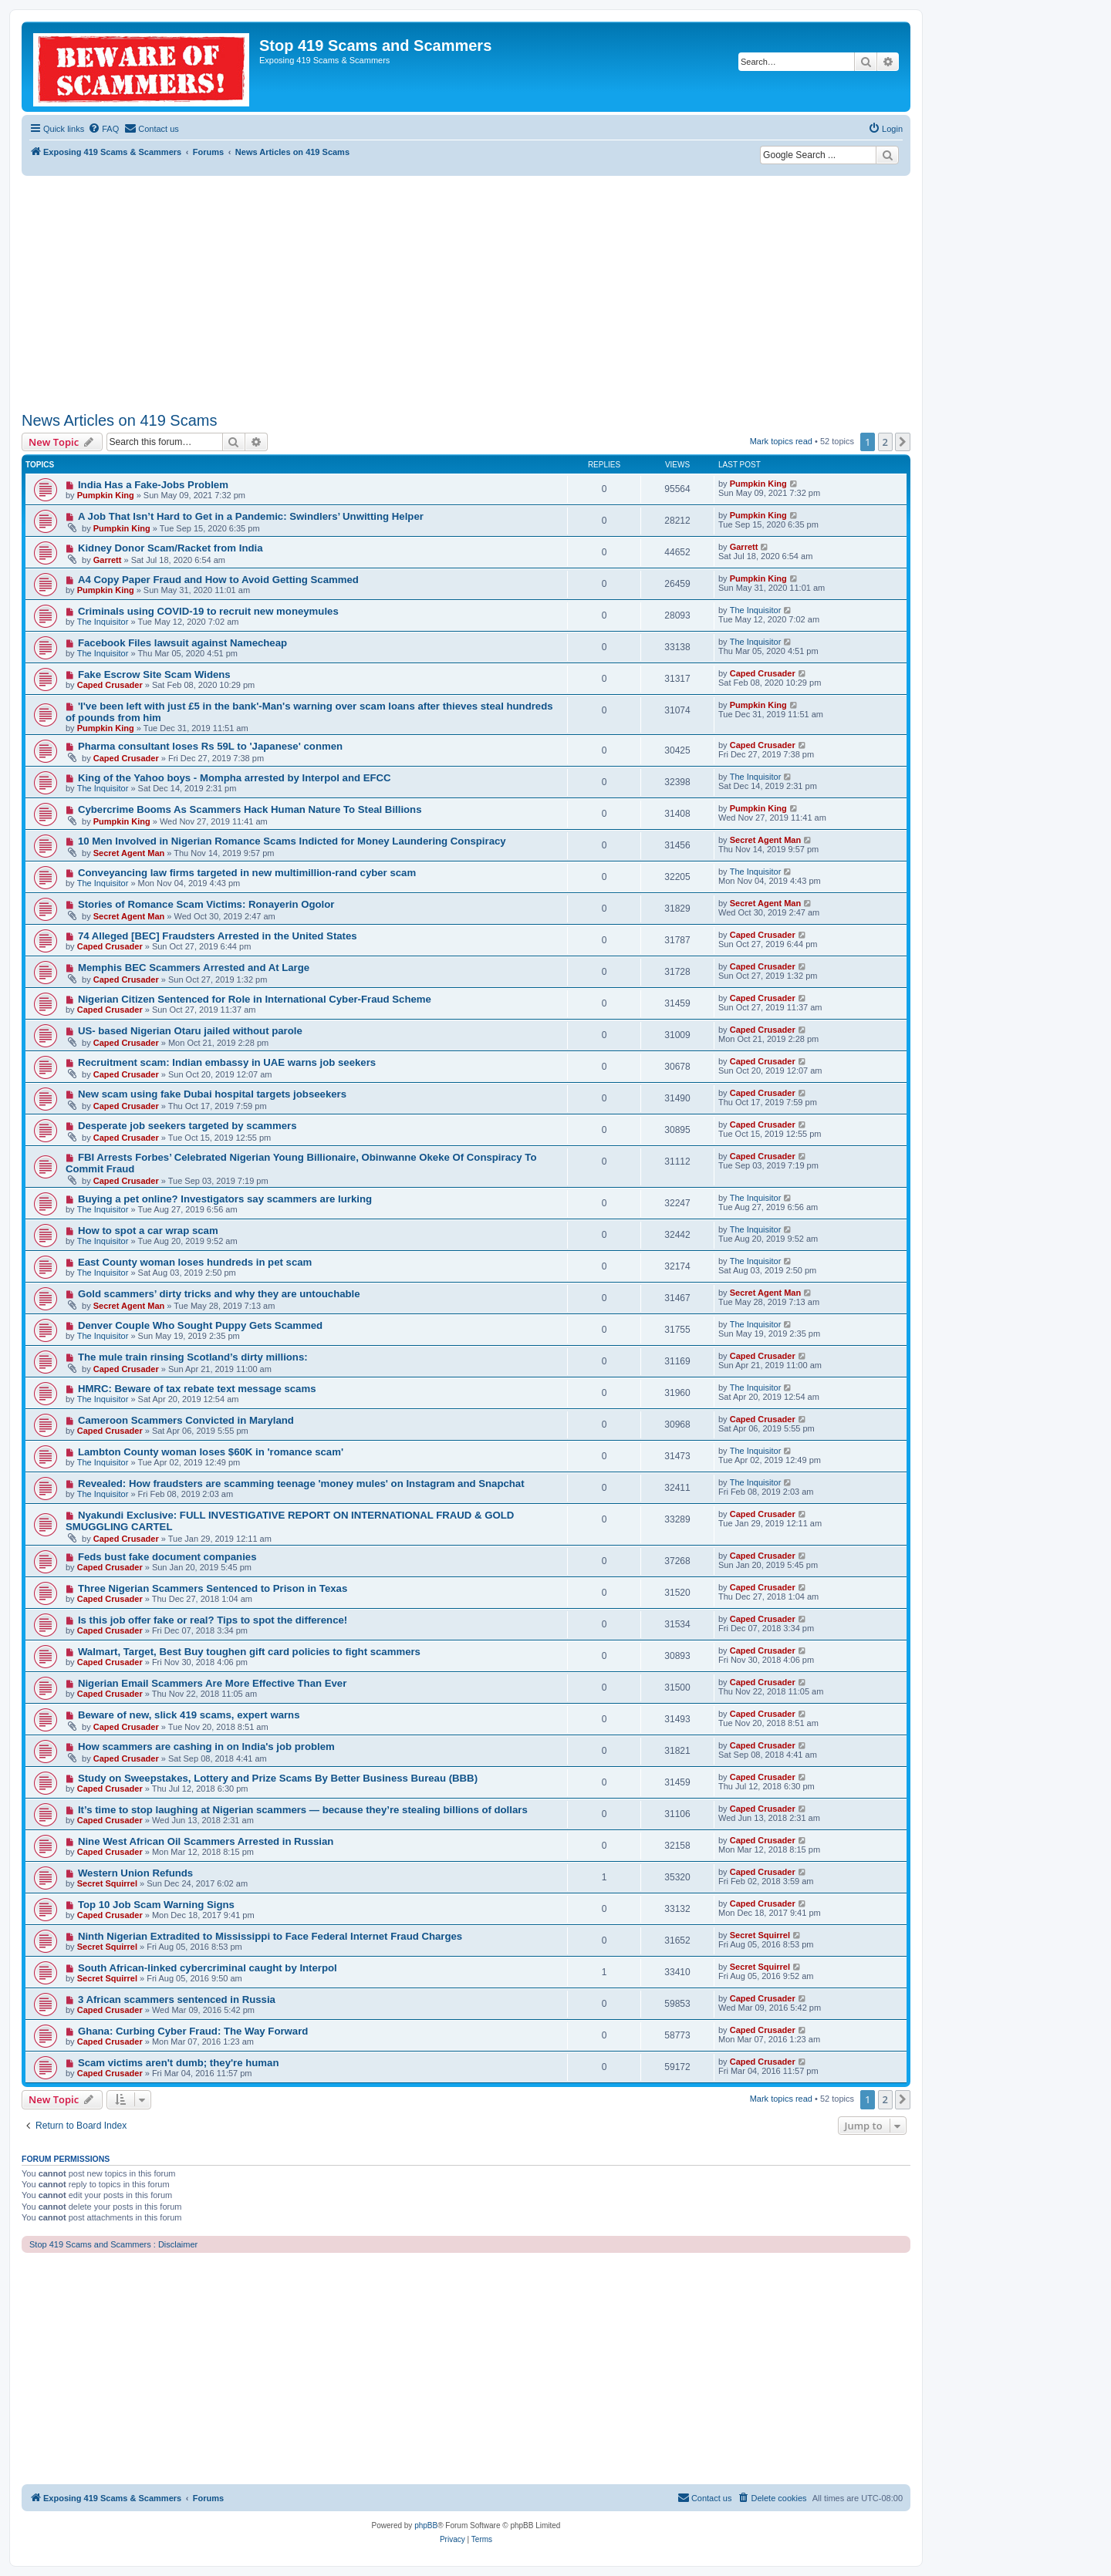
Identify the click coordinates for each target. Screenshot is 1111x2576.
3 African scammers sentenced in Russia (176, 1999)
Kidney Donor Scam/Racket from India (170, 548)
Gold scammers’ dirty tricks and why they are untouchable (219, 1294)
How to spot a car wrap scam (148, 1230)
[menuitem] (103, 129)
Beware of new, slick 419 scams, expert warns (189, 1715)
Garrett (107, 560)
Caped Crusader (110, 685)
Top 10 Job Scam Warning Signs (156, 1904)
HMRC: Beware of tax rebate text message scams (197, 1388)
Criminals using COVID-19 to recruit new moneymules (208, 611)
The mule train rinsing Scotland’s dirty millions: (193, 1357)
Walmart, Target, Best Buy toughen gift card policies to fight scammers (249, 1651)
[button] (902, 442)
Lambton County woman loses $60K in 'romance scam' (210, 1452)
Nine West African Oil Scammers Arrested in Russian (206, 1841)
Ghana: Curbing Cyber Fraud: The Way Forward (193, 2031)
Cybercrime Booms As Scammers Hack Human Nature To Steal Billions (250, 809)
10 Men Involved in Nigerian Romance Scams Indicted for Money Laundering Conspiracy (292, 841)
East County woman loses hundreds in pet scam (195, 1262)
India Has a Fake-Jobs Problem (153, 485)
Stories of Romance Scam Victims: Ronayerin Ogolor (206, 904)
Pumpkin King (105, 495)
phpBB (425, 2525)
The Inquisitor (103, 621)
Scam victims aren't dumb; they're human (178, 2063)
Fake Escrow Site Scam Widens (154, 674)
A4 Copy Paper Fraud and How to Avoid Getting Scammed (218, 579)
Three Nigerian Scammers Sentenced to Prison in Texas (212, 1588)
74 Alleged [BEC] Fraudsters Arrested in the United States (217, 936)
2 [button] (885, 442)
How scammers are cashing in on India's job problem (206, 1746)
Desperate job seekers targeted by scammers (187, 1125)
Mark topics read (781, 441)
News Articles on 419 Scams (119, 420)
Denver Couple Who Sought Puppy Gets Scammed (200, 1325)
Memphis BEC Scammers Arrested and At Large (193, 967)
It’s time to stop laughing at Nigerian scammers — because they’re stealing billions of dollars (303, 1810)
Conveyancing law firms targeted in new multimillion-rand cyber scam (247, 872)
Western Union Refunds (135, 1873)
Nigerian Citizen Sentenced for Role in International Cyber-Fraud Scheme (254, 999)
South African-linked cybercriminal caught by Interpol (207, 1968)
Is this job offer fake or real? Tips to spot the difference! (212, 1620)
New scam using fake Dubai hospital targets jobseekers (212, 1094)
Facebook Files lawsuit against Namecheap (182, 643)
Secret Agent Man (129, 853)
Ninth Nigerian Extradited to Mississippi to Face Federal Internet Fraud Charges (270, 1936)
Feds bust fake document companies (167, 1557)
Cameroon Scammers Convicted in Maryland (186, 1420)
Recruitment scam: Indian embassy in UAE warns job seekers (227, 1062)
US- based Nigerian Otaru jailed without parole (190, 1031)
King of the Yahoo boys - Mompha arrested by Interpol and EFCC (234, 778)
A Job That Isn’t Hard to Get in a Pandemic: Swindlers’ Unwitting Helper (251, 516)
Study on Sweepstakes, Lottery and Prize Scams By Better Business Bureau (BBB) (278, 1778)
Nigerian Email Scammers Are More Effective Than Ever (212, 1683)
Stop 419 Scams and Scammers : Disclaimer (113, 2244)
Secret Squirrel (107, 1883)
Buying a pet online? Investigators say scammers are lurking (225, 1199)
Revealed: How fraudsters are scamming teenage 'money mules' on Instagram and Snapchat (301, 1483)
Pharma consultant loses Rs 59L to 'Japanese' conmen (210, 746)
